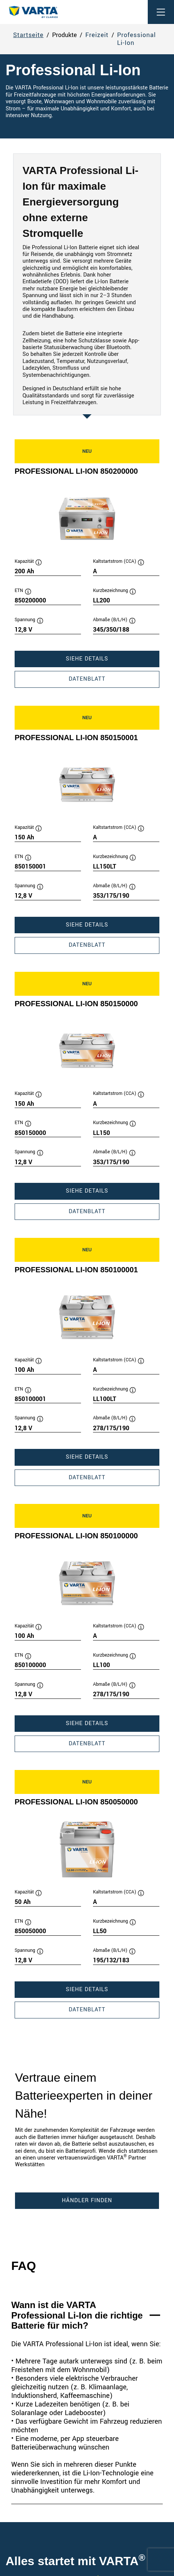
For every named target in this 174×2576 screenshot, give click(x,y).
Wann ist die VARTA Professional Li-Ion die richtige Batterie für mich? (77, 2315)
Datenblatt (108, 681)
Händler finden (87, 2200)
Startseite (28, 35)
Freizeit (97, 35)
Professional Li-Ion (136, 39)
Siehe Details (109, 660)
